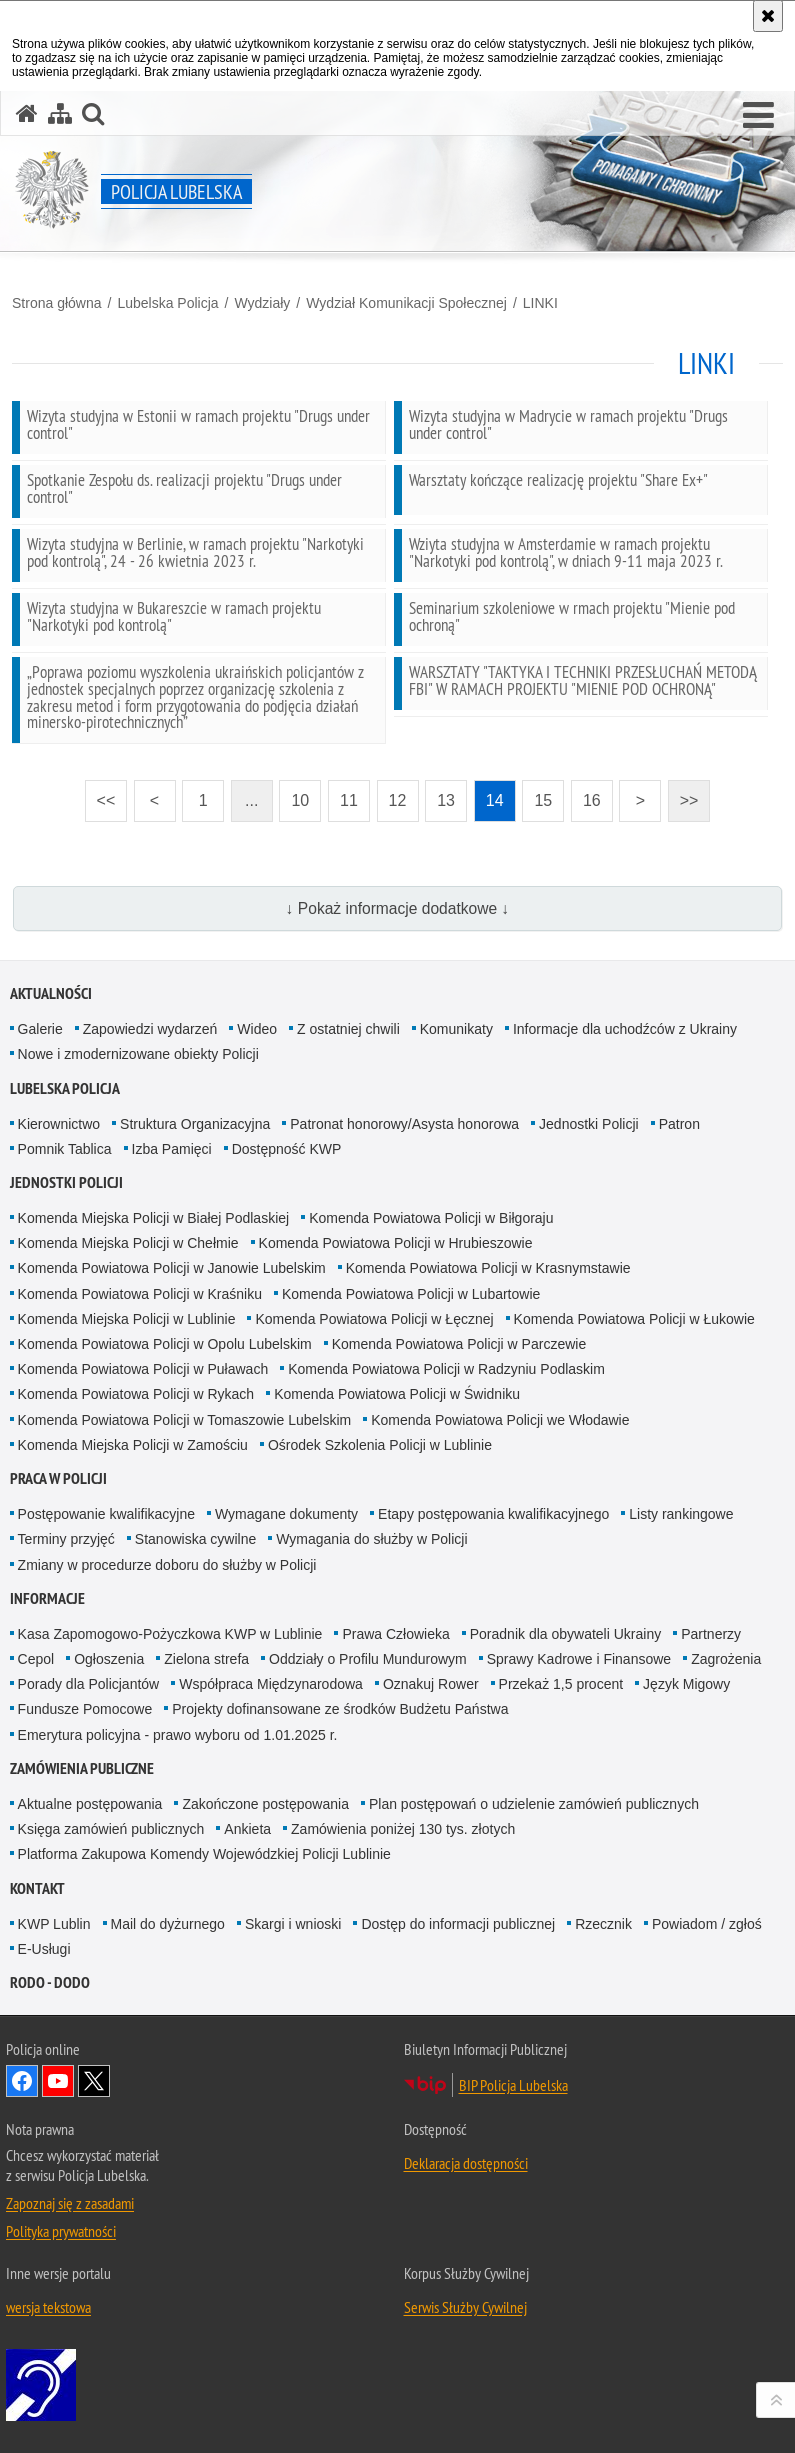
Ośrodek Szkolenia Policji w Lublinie (380, 1445)
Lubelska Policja (167, 303)
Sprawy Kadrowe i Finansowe (579, 1659)
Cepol (36, 1659)
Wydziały (262, 303)
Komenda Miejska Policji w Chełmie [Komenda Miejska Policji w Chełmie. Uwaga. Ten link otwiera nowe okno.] (128, 1243)
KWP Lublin (54, 1924)
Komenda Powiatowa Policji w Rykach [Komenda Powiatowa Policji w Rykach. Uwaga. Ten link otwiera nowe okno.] (136, 1394)
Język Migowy (686, 1684)
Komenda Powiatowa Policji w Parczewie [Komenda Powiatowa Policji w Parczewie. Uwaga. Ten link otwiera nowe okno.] (459, 1344)
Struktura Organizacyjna (195, 1124)
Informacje (47, 1598)
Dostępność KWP (287, 1149)
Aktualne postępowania (90, 1804)
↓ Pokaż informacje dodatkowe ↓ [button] (398, 908)
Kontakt (37, 1888)
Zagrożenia (726, 1659)
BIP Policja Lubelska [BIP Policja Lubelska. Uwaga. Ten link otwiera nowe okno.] (513, 2085)
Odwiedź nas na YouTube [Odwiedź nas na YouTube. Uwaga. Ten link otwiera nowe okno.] (58, 2081)
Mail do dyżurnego (168, 1924)
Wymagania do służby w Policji (371, 1539)
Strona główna (57, 303)
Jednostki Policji (589, 1124)
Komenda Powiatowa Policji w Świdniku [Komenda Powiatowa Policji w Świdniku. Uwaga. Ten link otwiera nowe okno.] (397, 1394)
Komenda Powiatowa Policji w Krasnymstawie (488, 1268)
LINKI (540, 303)
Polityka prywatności (61, 2231)
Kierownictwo (59, 1124)
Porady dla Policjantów (89, 1684)
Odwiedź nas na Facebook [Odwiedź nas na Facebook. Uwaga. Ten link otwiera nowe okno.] (22, 2081)
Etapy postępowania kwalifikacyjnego (493, 1514)
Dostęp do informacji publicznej (458, 1924)
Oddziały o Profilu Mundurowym (368, 1659)
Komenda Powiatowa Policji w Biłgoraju (431, 1218)
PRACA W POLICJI (58, 1478)
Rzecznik (603, 1924)
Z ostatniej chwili (348, 1029)
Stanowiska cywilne (195, 1539)
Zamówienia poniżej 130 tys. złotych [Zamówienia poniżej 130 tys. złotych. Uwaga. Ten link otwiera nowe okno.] (403, 1829)
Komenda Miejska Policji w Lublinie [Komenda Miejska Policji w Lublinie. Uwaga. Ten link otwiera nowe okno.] (127, 1319)
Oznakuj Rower (431, 1684)
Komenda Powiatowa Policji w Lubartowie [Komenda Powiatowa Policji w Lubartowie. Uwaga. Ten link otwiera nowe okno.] (411, 1294)
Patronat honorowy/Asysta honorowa (404, 1124)
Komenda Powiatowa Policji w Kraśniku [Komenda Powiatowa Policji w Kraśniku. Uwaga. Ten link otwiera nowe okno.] (140, 1294)
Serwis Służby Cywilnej (465, 2307)
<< (100, 794)
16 (592, 800)
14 (495, 800)
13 (446, 800)
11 (349, 800)
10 (300, 800)
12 (398, 800)
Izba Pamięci (172, 1149)
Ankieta (247, 1829)
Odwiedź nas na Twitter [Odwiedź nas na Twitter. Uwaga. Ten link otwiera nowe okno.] (94, 2081)
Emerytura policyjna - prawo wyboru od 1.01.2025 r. (178, 1735)
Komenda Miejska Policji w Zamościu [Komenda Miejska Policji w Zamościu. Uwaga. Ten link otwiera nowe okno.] (133, 1445)
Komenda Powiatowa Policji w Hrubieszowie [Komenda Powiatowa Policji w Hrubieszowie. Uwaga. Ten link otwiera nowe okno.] (396, 1243)
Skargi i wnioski (293, 1924)
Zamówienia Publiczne (82, 1768)
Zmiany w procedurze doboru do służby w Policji (167, 1565)
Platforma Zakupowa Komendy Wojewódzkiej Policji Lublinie (204, 1854)
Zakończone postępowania (265, 1804)
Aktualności (51, 993)
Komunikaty (456, 1029)
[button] (758, 116)
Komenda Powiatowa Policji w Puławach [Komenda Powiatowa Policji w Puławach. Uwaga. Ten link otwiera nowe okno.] (143, 1369)
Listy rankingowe (681, 1514)
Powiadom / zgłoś (707, 1924)
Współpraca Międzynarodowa (271, 1684)
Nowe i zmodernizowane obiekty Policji (138, 1054)
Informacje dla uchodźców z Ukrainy (625, 1029)
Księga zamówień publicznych (111, 1829)
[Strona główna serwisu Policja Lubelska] (27, 113)
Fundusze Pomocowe (85, 1709)
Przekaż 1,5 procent (561, 1684)
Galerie (40, 1029)
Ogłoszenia (109, 1659)
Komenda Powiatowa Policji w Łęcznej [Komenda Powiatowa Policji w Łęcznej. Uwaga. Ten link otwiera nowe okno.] (374, 1319)
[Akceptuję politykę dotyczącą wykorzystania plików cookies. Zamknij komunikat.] (768, 16)
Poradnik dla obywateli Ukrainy (565, 1634)
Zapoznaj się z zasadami (70, 2203)
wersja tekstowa (48, 2307)
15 (543, 800)
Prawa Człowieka (395, 1634)
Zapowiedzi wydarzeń (150, 1029)
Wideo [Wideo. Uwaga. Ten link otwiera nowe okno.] (257, 1029)
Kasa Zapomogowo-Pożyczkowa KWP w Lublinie (170, 1634)
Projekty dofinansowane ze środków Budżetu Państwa (340, 1709)
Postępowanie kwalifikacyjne (106, 1514)
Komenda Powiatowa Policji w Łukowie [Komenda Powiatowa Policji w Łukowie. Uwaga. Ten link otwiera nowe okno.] (634, 1319)
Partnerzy (711, 1634)
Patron (679, 1124)
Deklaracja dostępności (466, 2163)
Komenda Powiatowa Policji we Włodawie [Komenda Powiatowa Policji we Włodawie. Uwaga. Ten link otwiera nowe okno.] (500, 1420)
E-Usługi (44, 1949)
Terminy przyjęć (66, 1539)
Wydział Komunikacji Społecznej (406, 303)
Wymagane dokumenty (286, 1514)
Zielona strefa (206, 1659)
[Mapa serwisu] (60, 113)
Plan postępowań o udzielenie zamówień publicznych (534, 1804)
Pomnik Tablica (65, 1149)
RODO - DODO (50, 1982)
